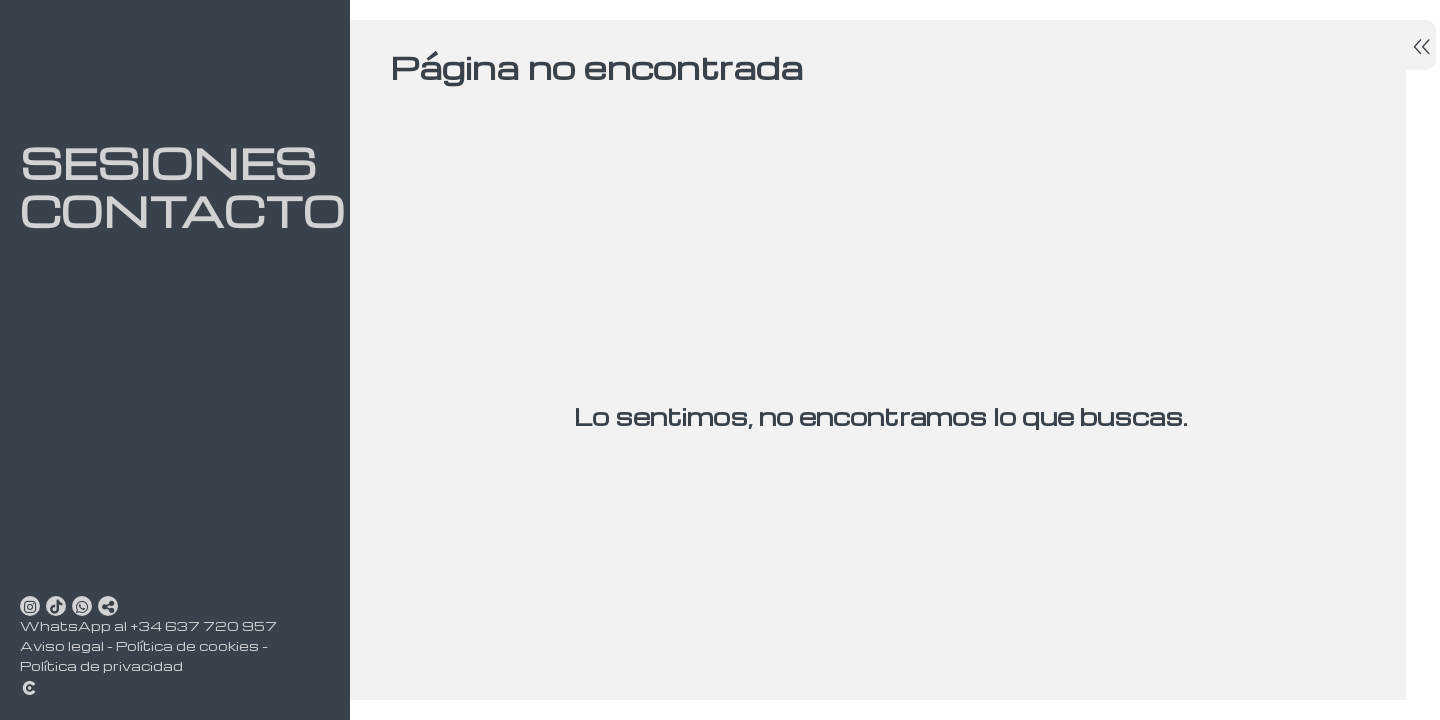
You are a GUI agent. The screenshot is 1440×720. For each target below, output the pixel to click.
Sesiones (160, 163)
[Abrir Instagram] (30, 606)
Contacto (160, 211)
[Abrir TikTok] (56, 606)
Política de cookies (187, 645)
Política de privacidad (101, 665)
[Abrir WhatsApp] (82, 606)
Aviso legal (62, 645)
